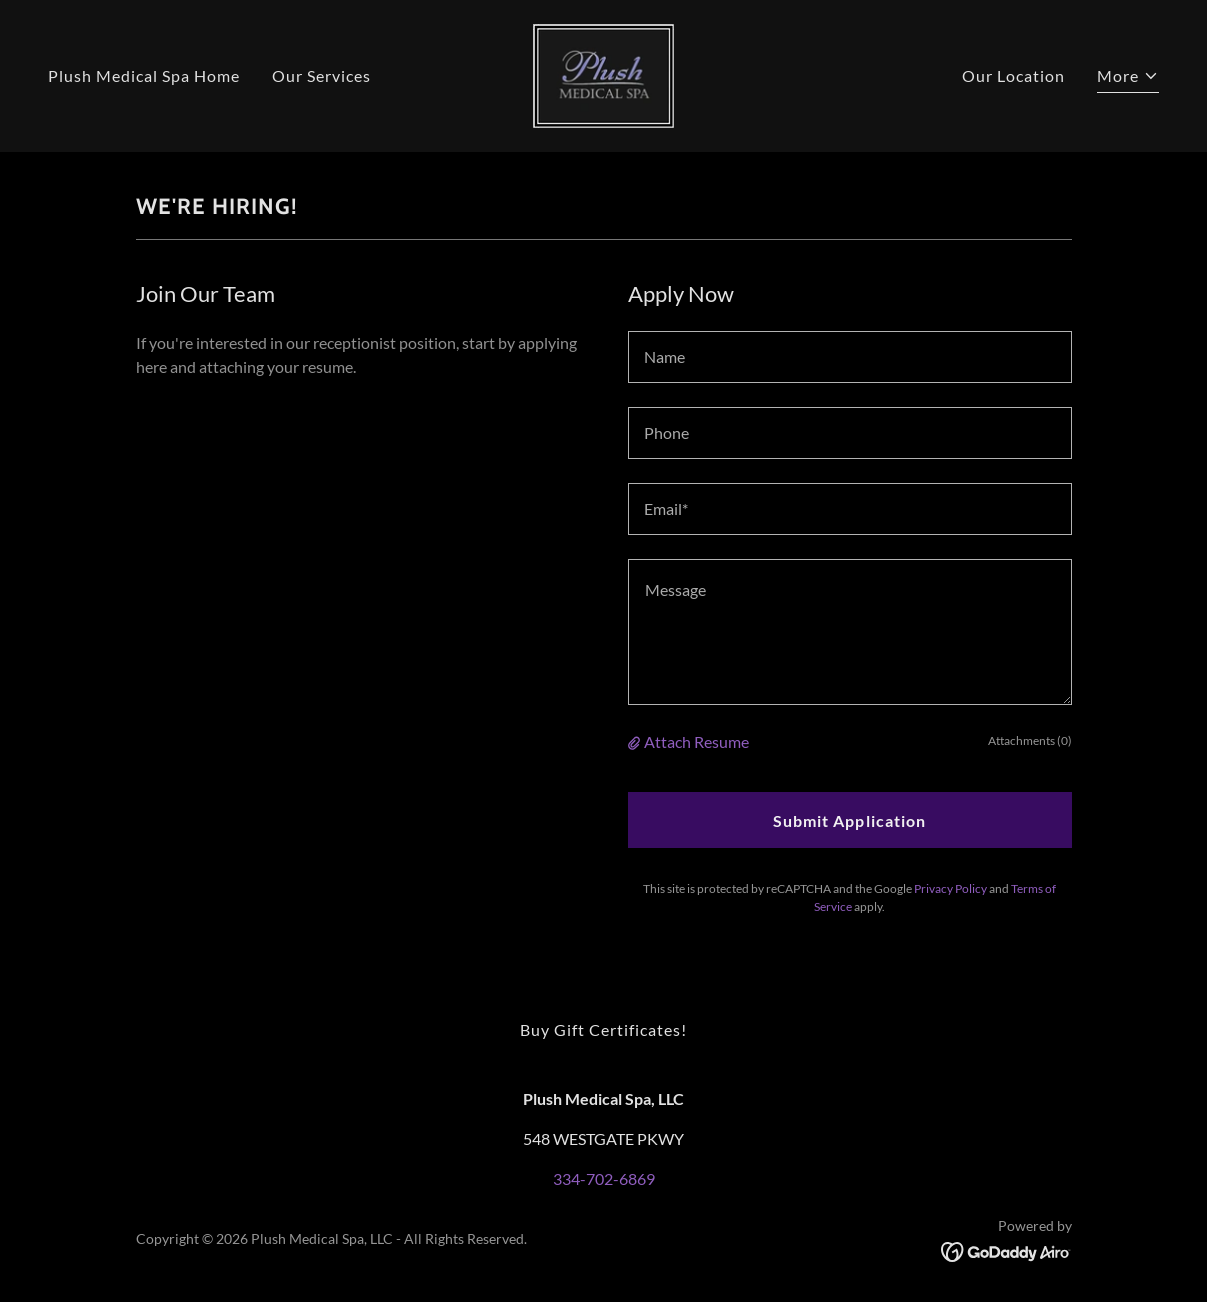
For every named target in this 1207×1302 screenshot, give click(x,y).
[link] (603, 73)
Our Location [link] (1013, 75)
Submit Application (849, 820)
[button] (1128, 78)
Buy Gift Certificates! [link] (603, 1029)
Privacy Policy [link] (950, 888)
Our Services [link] (321, 75)
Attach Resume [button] (696, 741)
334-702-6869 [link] (604, 1178)
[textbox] (850, 357)
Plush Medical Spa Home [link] (144, 75)
